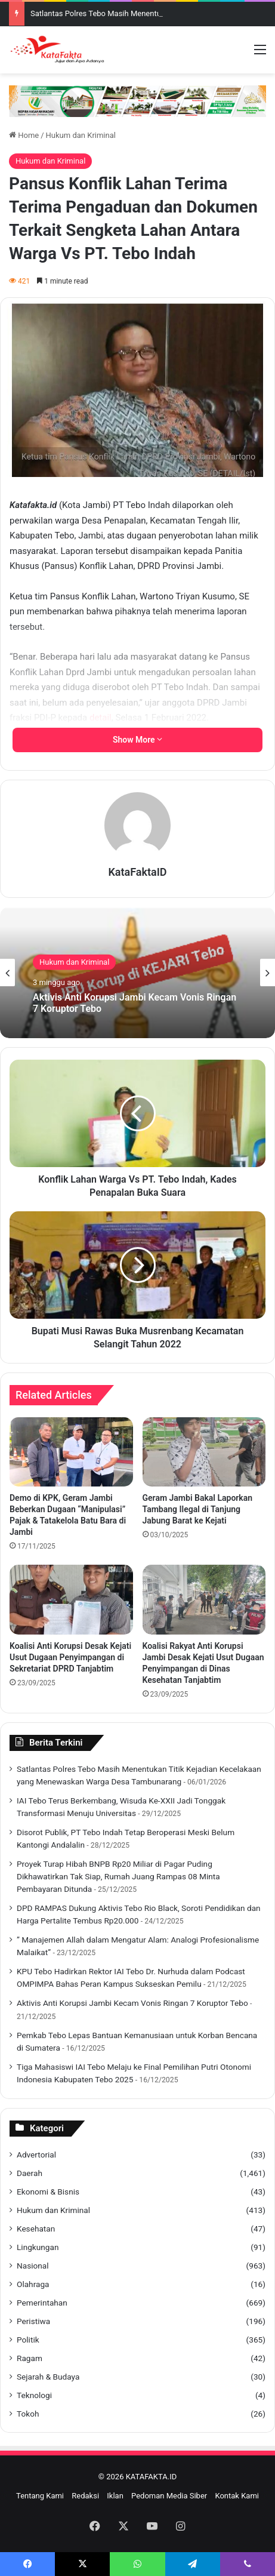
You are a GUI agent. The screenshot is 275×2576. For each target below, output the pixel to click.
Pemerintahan (42, 2302)
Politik (28, 2339)
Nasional (33, 2265)
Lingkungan (37, 2247)
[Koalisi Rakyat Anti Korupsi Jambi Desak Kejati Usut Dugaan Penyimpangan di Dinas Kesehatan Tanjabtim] (204, 1599)
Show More (137, 739)
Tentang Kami (40, 2495)
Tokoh (28, 2413)
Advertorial (36, 2154)
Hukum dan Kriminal (81, 135)
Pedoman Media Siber (169, 2495)
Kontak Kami (237, 2495)
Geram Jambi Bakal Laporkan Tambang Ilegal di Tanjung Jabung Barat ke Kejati (198, 1509)
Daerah (29, 2173)
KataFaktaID (137, 872)
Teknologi (34, 2395)
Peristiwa (33, 2321)
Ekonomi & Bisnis (48, 2191)
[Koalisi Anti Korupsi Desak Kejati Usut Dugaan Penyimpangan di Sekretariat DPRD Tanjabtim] (71, 1599)
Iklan (115, 2495)
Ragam (29, 2358)
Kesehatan (36, 2228)
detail (100, 717)
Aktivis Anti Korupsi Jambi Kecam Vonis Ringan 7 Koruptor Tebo (134, 1003)
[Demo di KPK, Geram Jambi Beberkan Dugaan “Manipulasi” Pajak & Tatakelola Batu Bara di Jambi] (71, 1451)
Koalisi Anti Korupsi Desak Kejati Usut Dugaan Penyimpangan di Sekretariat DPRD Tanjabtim (70, 1657)
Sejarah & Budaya (48, 2376)
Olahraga (33, 2284)
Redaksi (85, 2495)
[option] (137, 972)
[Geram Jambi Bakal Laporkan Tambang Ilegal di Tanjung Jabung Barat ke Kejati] (204, 1451)
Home (24, 135)
